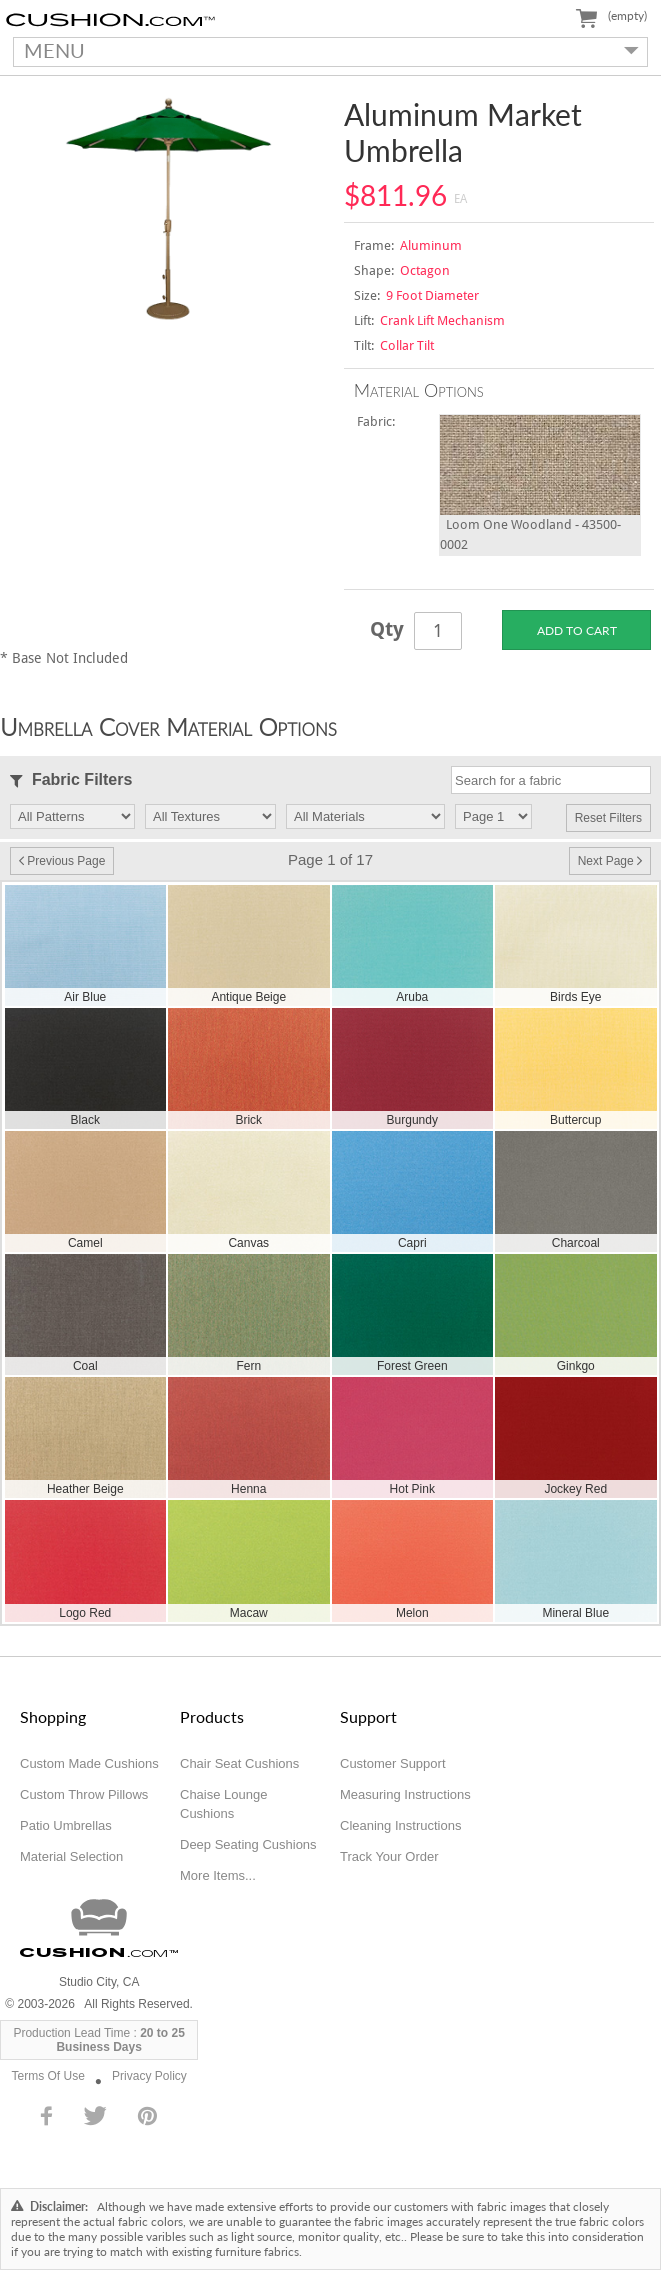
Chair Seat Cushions (239, 1763)
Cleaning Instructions (400, 1825)
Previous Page (62, 861)
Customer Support (393, 1763)
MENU (326, 50)
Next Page (610, 861)
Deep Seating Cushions (248, 1844)
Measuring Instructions (405, 1794)
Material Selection (71, 1856)
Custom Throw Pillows (84, 1794)
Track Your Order (389, 1856)
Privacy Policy (149, 2076)
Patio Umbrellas (66, 1825)
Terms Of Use (48, 2076)
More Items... (218, 1875)
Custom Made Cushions (89, 1763)
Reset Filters (608, 818)
